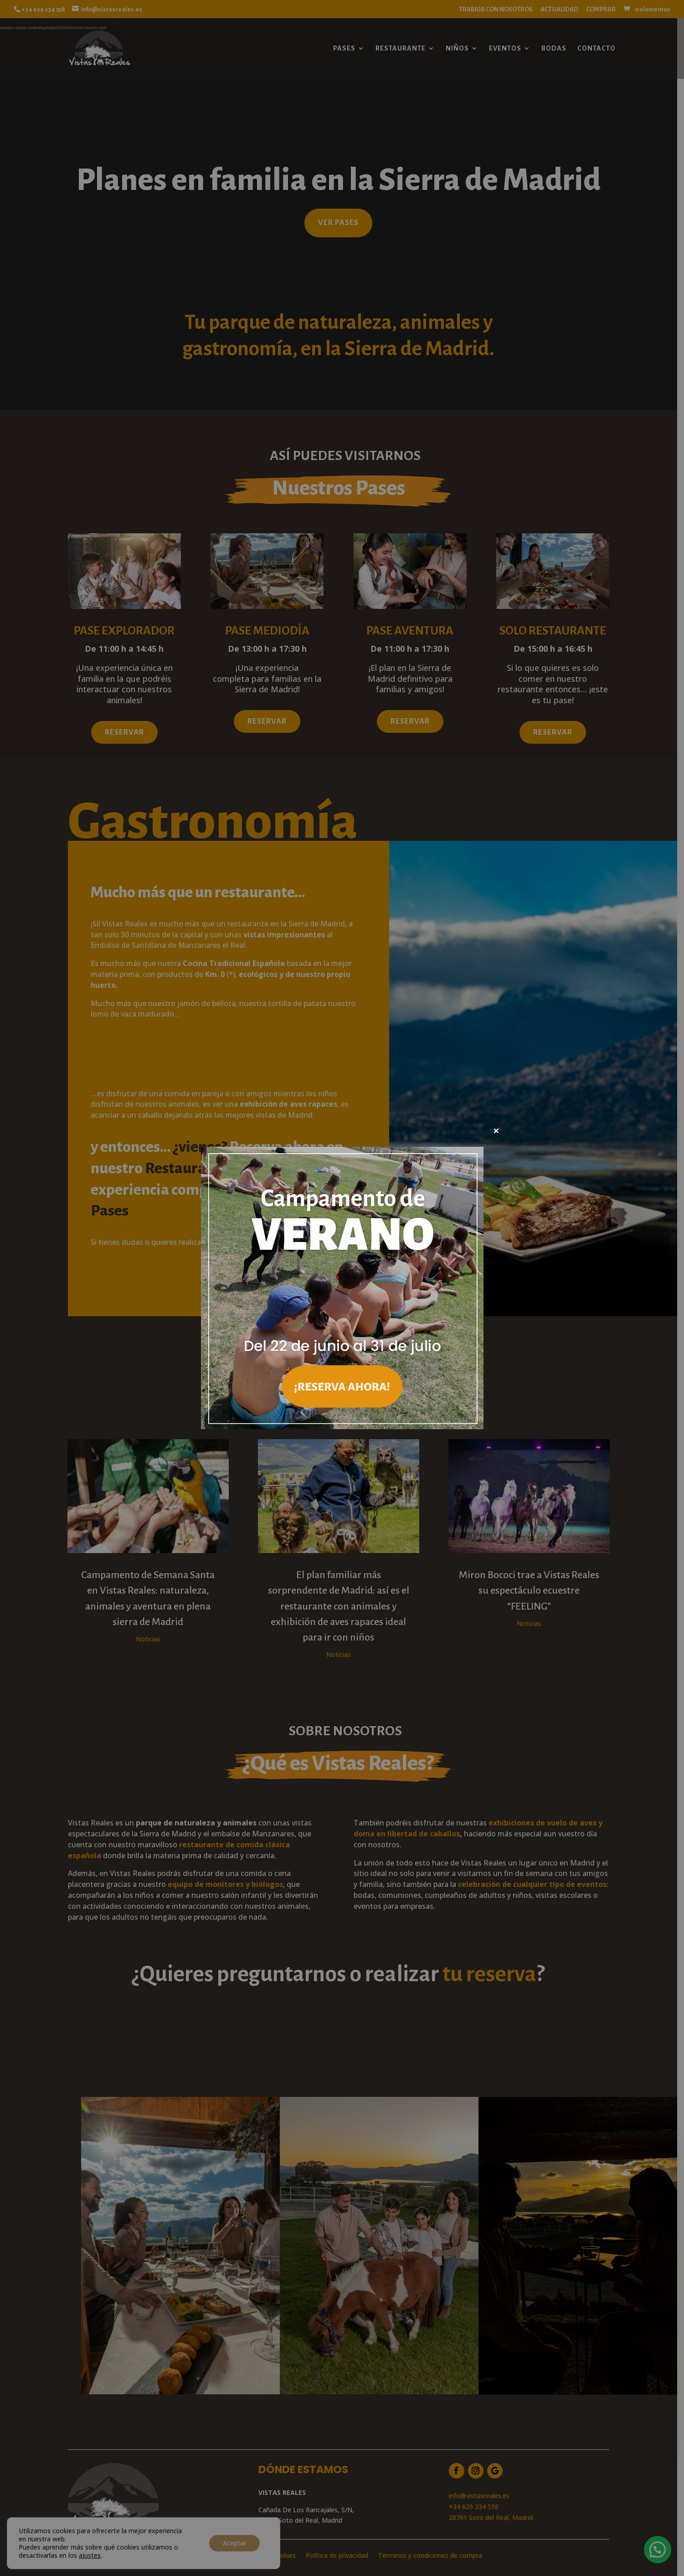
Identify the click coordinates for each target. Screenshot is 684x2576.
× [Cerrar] (496, 1130)
